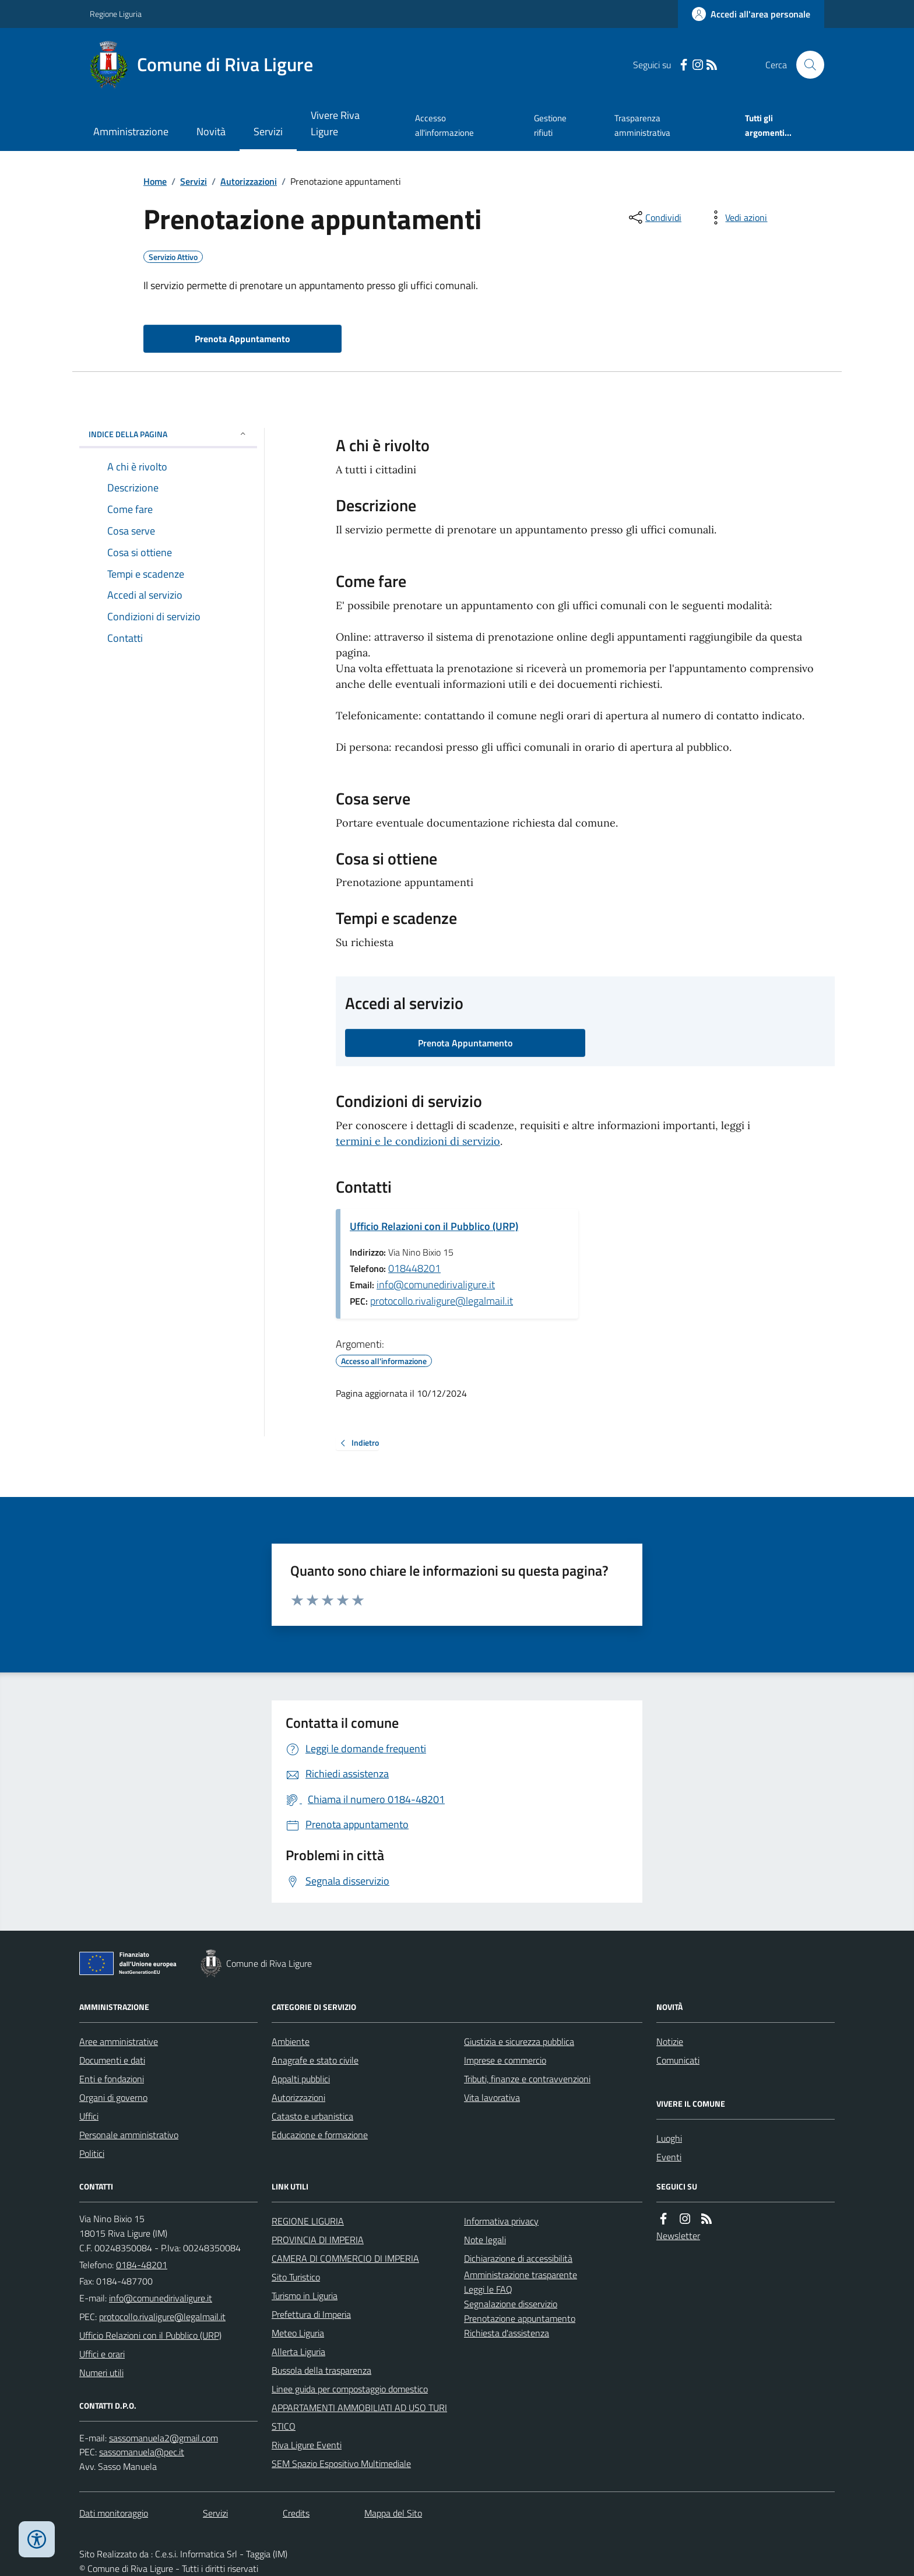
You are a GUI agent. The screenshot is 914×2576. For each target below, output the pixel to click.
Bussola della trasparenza (321, 2370)
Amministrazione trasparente (520, 2275)
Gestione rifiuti (550, 125)
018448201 (414, 1268)
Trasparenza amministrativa (642, 125)
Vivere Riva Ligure (335, 123)
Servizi (268, 131)
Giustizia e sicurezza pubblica (519, 2041)
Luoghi (669, 2138)
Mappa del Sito (393, 2513)
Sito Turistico (296, 2277)
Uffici (89, 2116)
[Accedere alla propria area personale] (751, 14)
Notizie (669, 2041)
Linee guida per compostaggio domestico (350, 2389)
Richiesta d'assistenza (506, 2333)
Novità (211, 131)
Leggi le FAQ (488, 2289)
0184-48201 (141, 2265)
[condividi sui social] (654, 217)
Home (155, 181)
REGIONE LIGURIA (308, 2221)
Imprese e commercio (505, 2060)
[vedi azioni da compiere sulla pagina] (736, 217)
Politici (91, 2153)
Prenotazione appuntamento (519, 2318)
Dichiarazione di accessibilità (518, 2258)
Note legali (485, 2240)
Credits (296, 2513)
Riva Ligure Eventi (307, 2445)
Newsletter (678, 2236)
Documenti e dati (112, 2060)
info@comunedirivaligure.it (436, 1284)
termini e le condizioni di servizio (418, 1141)
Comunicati (677, 2060)
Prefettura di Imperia (311, 2314)
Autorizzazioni (248, 181)
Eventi (668, 2157)
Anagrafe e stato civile (315, 2060)
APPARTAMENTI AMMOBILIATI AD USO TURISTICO (359, 2417)
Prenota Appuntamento (242, 339)
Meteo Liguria (298, 2333)
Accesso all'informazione (444, 125)
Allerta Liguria (298, 2352)
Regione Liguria (116, 14)
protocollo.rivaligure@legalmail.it (441, 1301)
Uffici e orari (102, 2354)
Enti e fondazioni (111, 2079)
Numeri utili (101, 2373)
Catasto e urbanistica (312, 2116)
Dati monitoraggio (113, 2513)
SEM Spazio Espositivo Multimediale (341, 2463)
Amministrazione (130, 131)
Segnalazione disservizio (510, 2304)
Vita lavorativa (492, 2097)
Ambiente (291, 2041)
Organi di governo (113, 2097)
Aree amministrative (118, 2041)
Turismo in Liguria (305, 2296)
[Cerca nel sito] (805, 65)
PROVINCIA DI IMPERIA (318, 2240)
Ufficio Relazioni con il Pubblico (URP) (434, 1226)
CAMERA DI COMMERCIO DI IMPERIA (345, 2258)
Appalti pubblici (301, 2079)
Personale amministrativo (128, 2135)
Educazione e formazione (320, 2135)
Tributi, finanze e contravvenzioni (527, 2079)
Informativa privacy (501, 2221)
